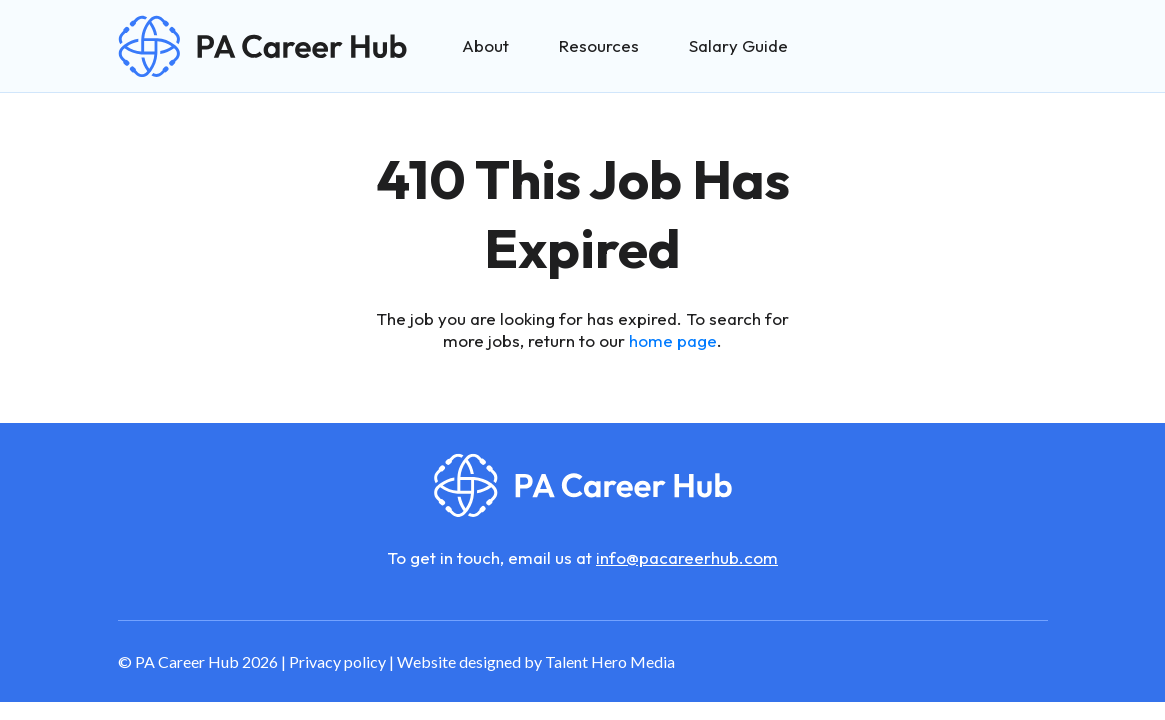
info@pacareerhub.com (687, 557)
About (485, 45)
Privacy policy (337, 661)
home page (673, 340)
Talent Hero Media (610, 661)
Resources (599, 45)
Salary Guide (738, 45)
